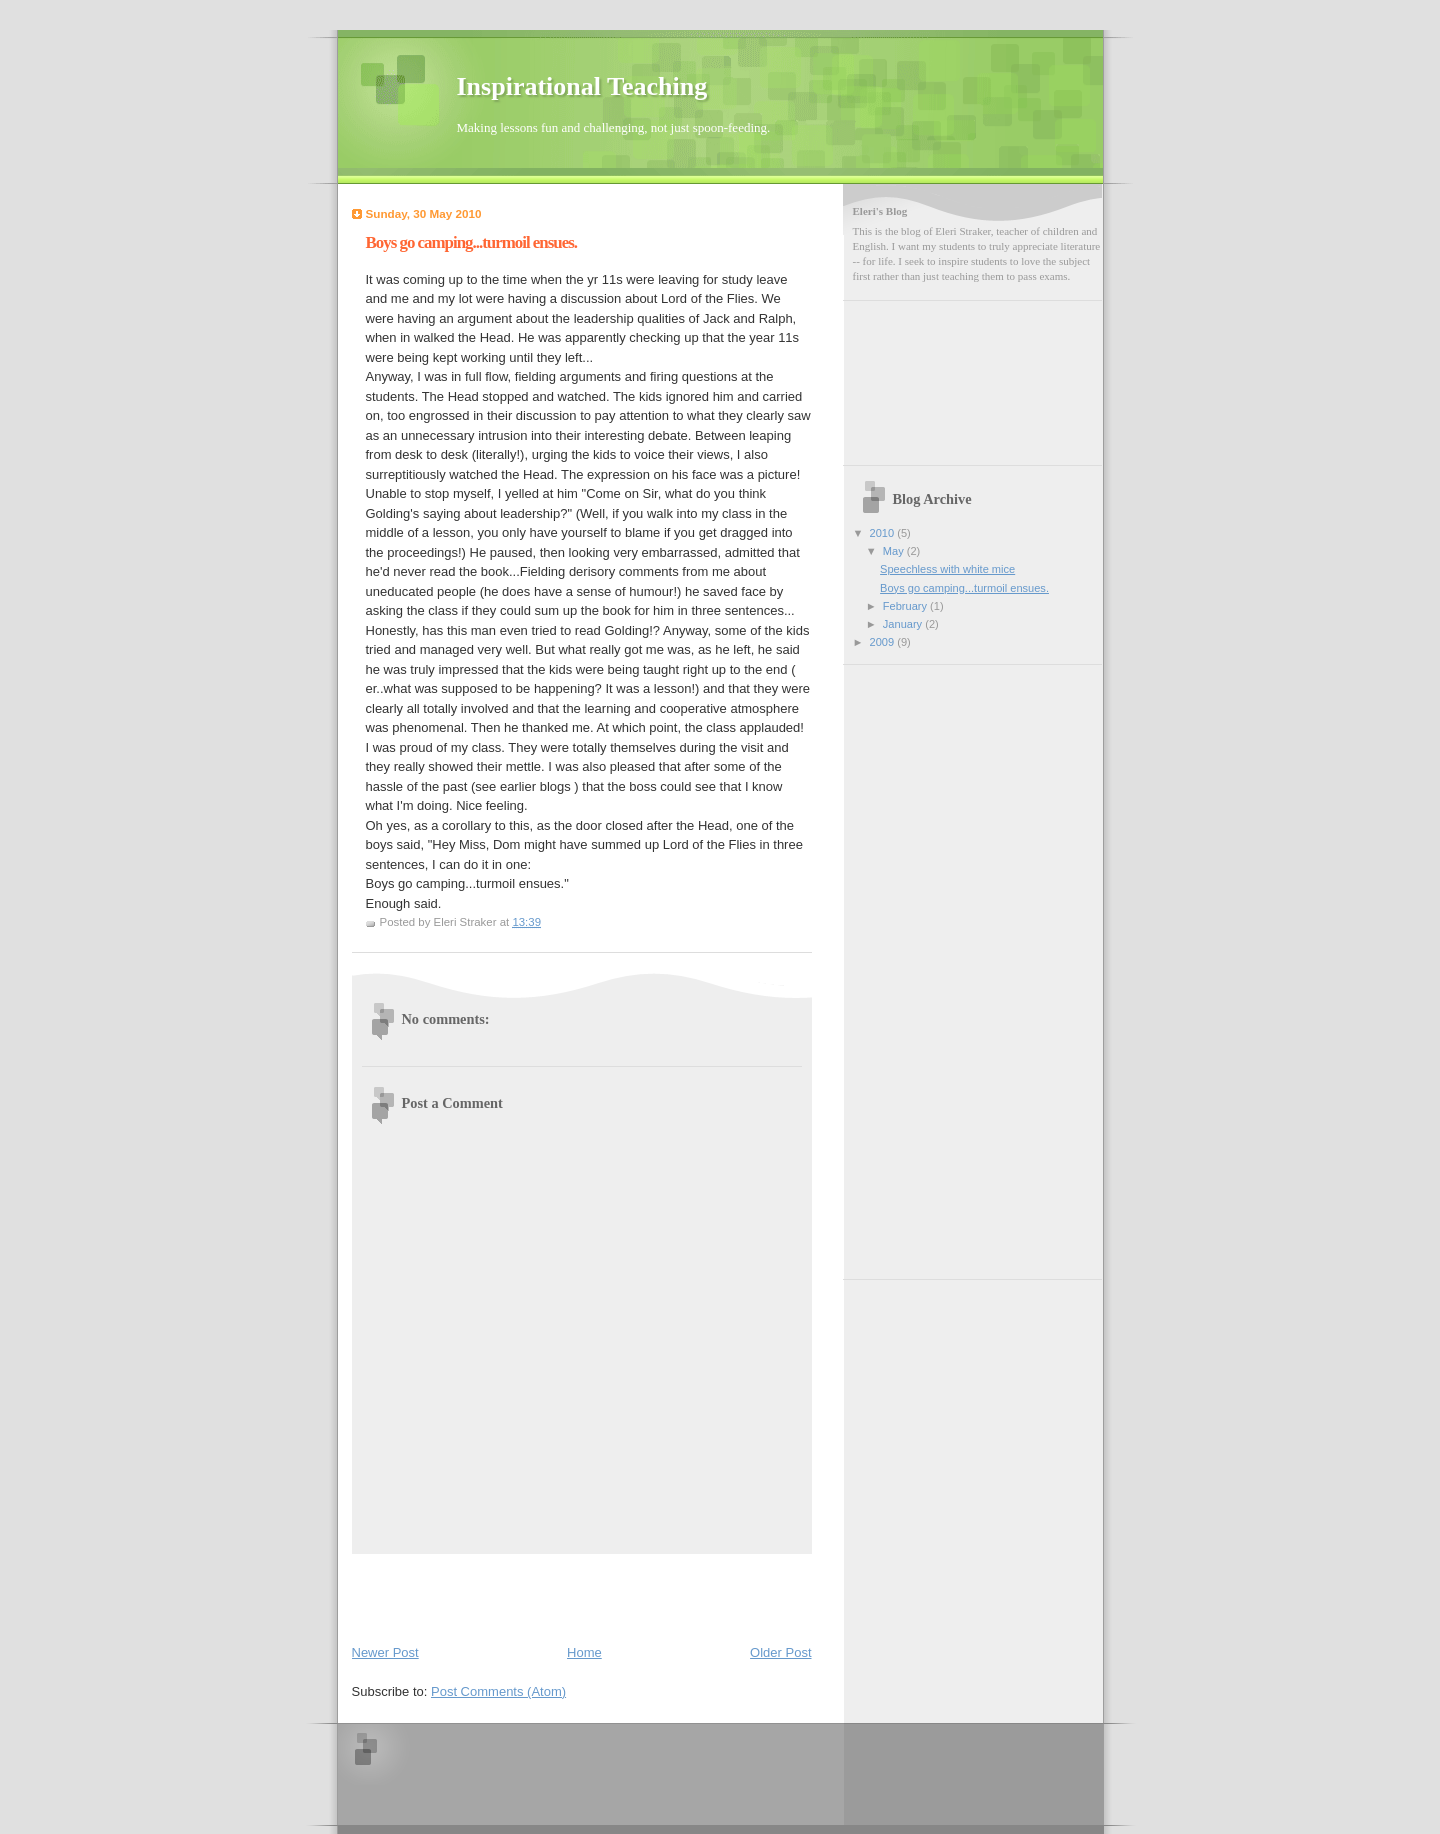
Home (584, 1652)
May (895, 551)
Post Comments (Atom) (498, 1691)
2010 (884, 533)
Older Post (780, 1652)
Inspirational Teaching (582, 86)
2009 (884, 642)
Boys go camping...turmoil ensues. (964, 588)
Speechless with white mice (947, 569)
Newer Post (385, 1652)
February (906, 606)
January (904, 624)
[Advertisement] (469, 1595)
